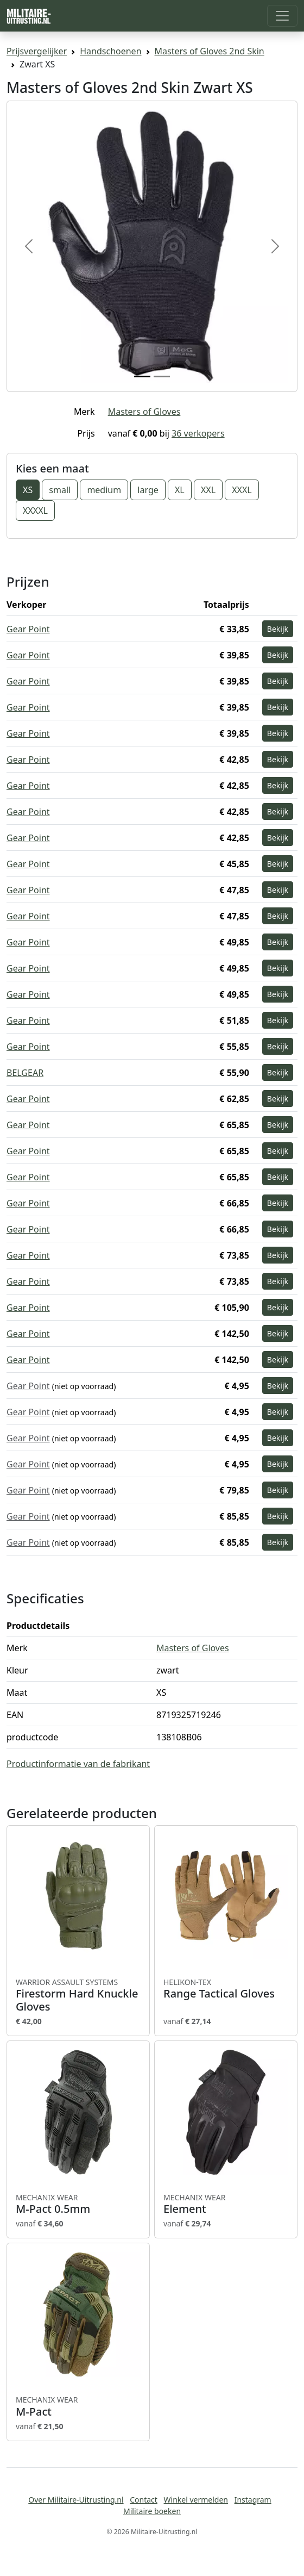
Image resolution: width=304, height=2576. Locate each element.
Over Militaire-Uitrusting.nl (75, 2499)
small (60, 490)
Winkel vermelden (196, 2499)
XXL (208, 490)
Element (225, 2204)
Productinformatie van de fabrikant (78, 1764)
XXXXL (35, 511)
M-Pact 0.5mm (78, 2204)
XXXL (242, 490)
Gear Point (28, 629)
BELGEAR (25, 1073)
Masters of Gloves (144, 412)
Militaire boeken (152, 2511)
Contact (143, 2499)
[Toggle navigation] (282, 16)
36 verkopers (198, 433)
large (147, 490)
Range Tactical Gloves (225, 1989)
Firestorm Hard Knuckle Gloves (78, 1995)
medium (104, 490)
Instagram (253, 2499)
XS (28, 490)
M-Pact (78, 2406)
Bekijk (277, 629)
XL (180, 490)
